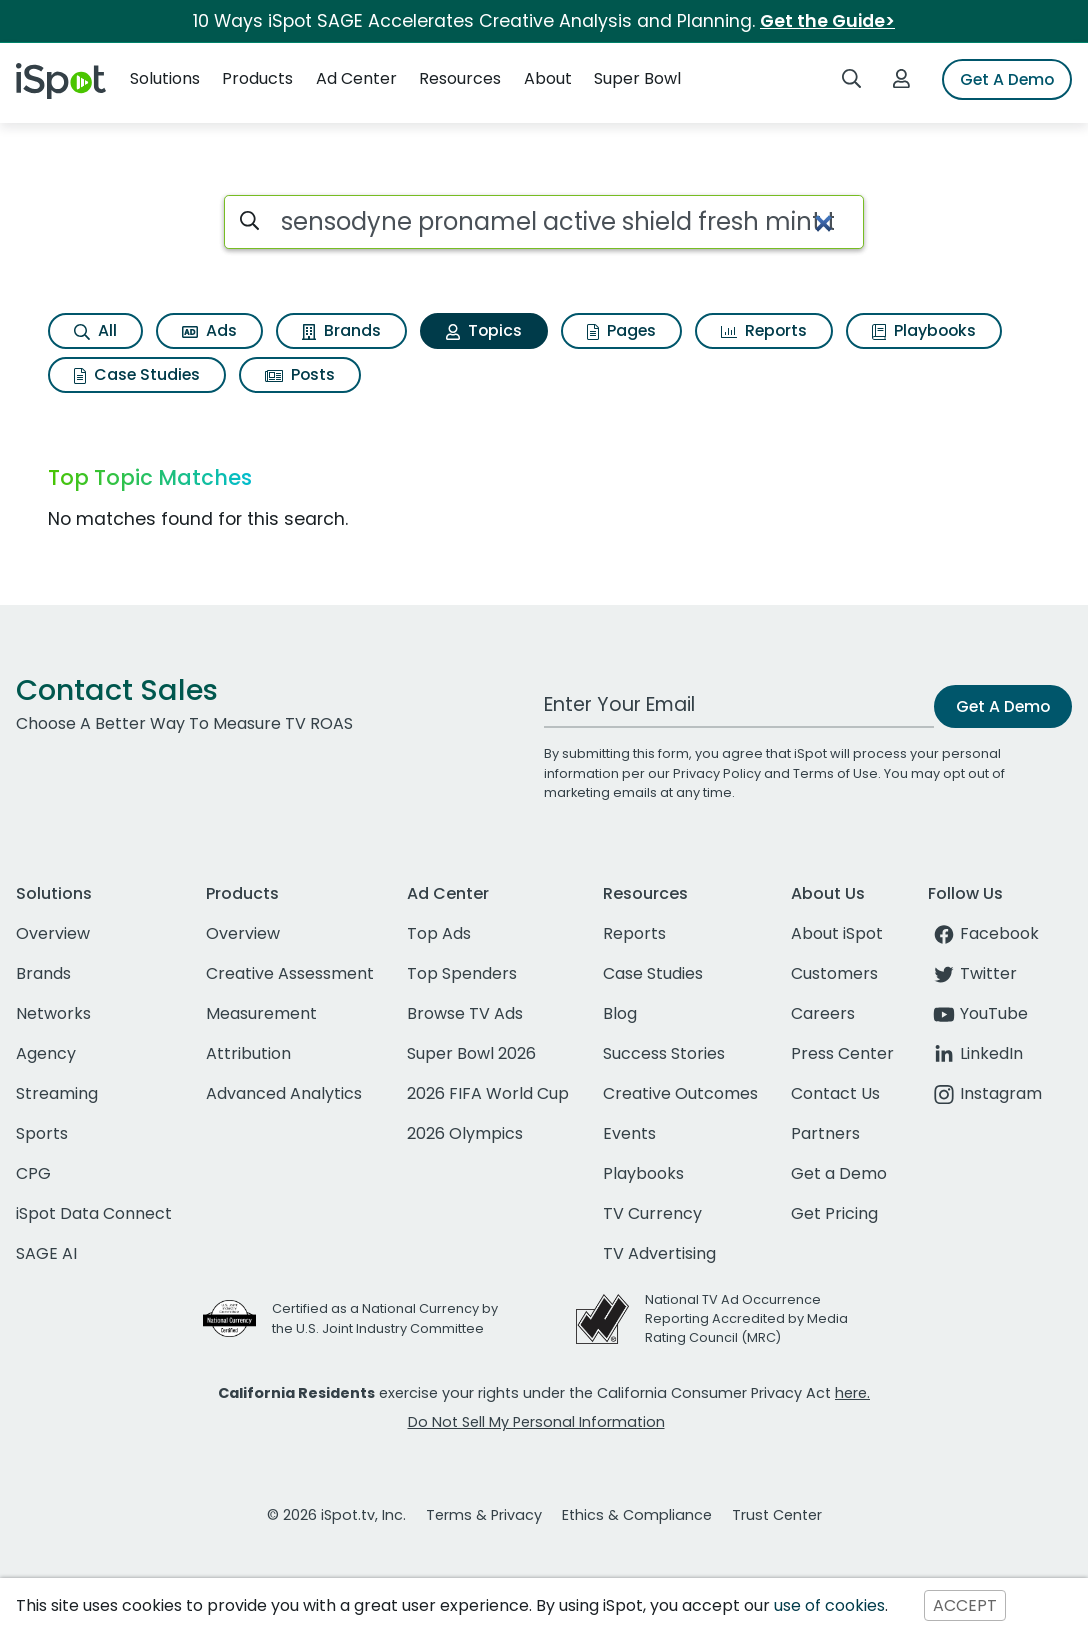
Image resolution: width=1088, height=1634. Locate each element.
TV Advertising (659, 1253)
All (95, 330)
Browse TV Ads (465, 1013)
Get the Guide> (827, 21)
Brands (341, 330)
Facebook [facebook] (983, 933)
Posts (300, 374)
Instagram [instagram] (985, 1093)
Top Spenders (462, 973)
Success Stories (664, 1053)
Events (629, 1133)
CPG (33, 1173)
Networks (53, 1013)
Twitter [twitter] (972, 973)
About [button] (548, 78)
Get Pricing (834, 1213)
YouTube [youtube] (978, 1013)
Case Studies (137, 374)
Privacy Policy (717, 773)
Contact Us (835, 1093)
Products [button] (257, 78)
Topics (484, 330)
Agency (46, 1053)
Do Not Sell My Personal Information (536, 1422)
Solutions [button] (165, 78)
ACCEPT (965, 1605)
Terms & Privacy (484, 1515)
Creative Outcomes (680, 1093)
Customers (834, 973)
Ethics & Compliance (637, 1515)
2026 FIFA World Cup (488, 1093)
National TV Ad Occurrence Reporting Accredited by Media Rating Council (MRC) (746, 1318)
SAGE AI (46, 1253)
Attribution (248, 1053)
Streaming (57, 1093)
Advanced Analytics (284, 1093)
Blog (620, 1013)
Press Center (842, 1053)
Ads (209, 330)
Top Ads (439, 933)
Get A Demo (1007, 79)
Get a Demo (839, 1173)
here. (852, 1393)
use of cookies (829, 1605)
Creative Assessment (290, 973)
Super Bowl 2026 (471, 1053)
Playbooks (924, 330)
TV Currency (652, 1213)
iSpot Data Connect (94, 1213)
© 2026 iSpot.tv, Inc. (336, 1515)
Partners (825, 1133)
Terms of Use (835, 773)
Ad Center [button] (356, 78)
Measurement (261, 1013)
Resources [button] (460, 78)
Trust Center (777, 1515)
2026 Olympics (465, 1133)
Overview (53, 933)
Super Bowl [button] (637, 78)
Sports (42, 1133)
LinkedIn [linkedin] (975, 1053)
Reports (764, 330)
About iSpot (837, 933)
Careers (823, 1013)
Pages (621, 330)
